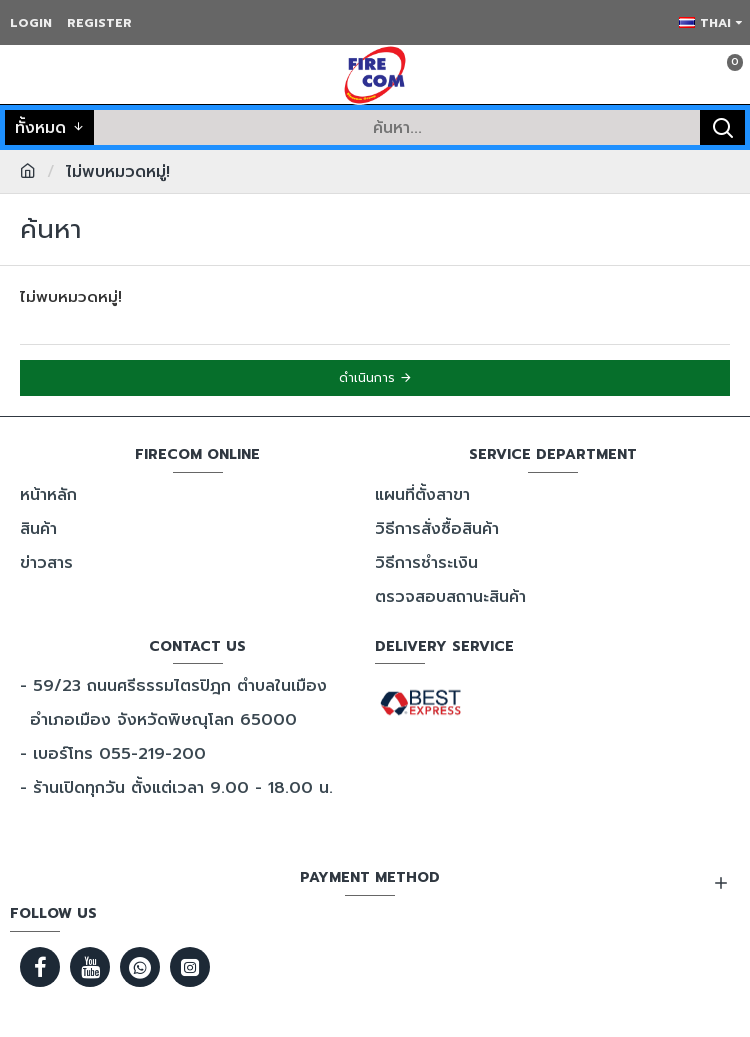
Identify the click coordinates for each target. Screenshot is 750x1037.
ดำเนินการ (367, 378)
